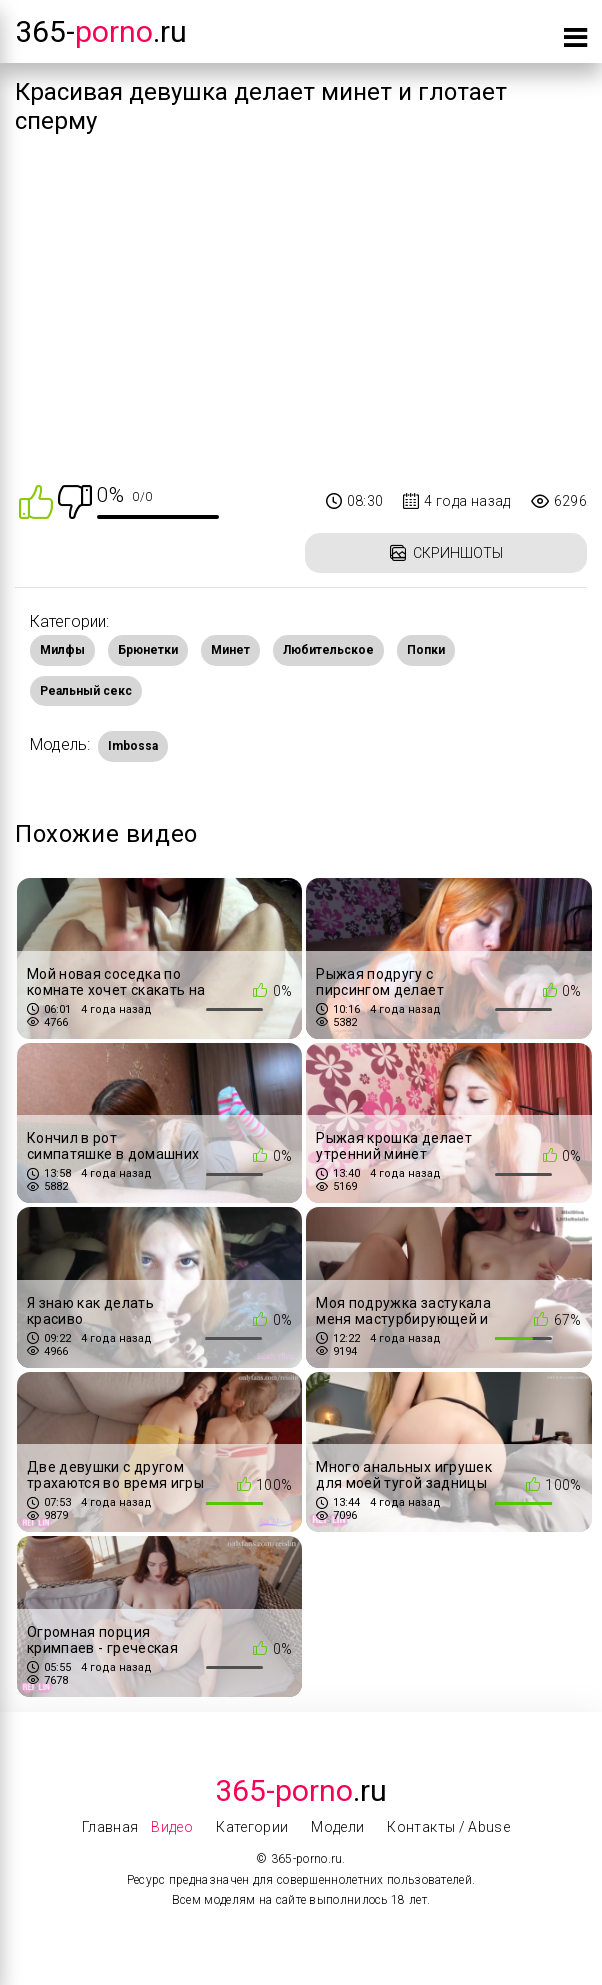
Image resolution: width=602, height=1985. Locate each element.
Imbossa (133, 746)
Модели (337, 1827)
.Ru (301, 1790)
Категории (252, 1827)
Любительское (328, 650)
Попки (426, 650)
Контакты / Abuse (448, 1827)
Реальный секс (86, 691)
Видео (172, 1827)
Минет (230, 650)
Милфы (62, 650)
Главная (110, 1827)
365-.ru (101, 31)
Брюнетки (148, 650)
